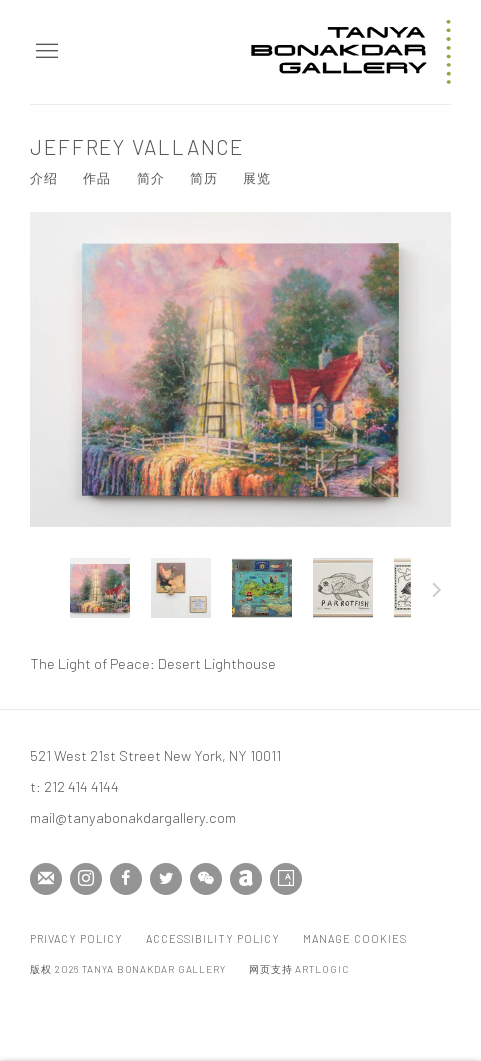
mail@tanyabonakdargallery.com (133, 817)
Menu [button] (45, 52)
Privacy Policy (76, 938)
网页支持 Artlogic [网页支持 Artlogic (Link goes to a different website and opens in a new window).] (299, 969)
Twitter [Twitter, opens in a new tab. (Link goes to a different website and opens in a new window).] (166, 879)
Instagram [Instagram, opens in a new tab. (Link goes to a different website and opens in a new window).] (86, 879)
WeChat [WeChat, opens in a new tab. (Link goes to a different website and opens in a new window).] (206, 879)
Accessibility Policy (213, 938)
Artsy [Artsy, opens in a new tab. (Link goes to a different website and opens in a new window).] (286, 879)
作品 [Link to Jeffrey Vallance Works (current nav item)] (97, 178)
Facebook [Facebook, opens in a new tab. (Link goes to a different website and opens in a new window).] (126, 879)
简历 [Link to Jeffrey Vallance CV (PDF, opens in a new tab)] (204, 178)
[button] (100, 588)
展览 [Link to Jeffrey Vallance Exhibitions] (257, 178)
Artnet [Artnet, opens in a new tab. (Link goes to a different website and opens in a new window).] (246, 879)
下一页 (437, 593)
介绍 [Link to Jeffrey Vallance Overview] (44, 178)
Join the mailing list (46, 879)
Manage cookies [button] (355, 938)
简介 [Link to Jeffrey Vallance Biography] (151, 178)
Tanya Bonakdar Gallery (351, 52)
